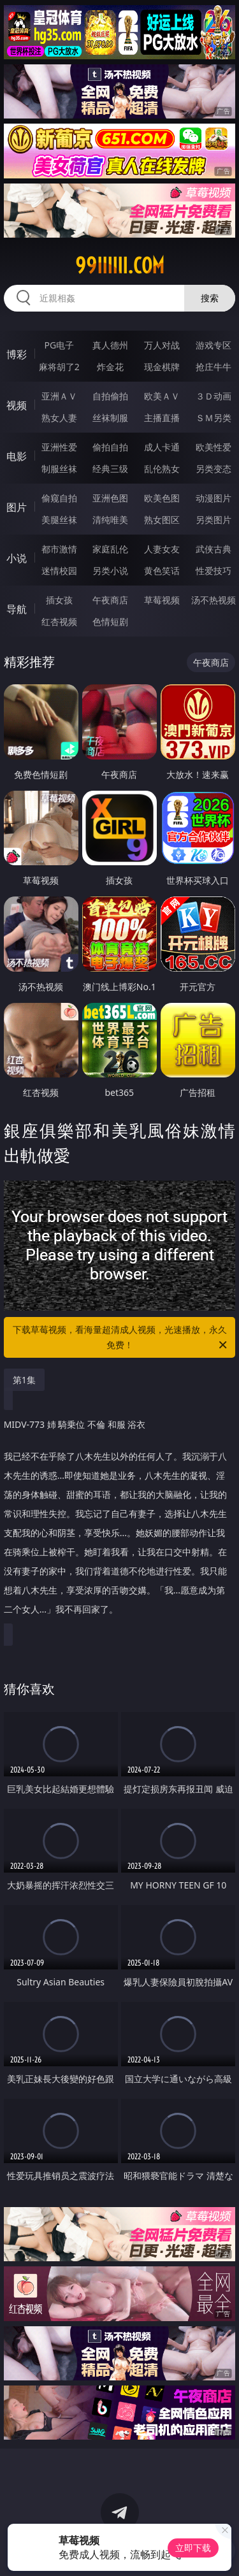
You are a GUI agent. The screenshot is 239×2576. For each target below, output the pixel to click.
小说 (16, 558)
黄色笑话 (162, 571)
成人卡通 (162, 447)
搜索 (210, 298)
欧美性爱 (213, 447)
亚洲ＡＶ (59, 396)
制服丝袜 (59, 469)
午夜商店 (110, 600)
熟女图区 (162, 520)
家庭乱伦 (110, 549)
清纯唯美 (110, 520)
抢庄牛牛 (213, 367)
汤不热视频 (213, 600)
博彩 (16, 354)
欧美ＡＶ (162, 396)
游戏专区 (213, 345)
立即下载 (193, 2548)
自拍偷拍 (110, 396)
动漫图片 (213, 498)
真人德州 (110, 345)
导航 (16, 609)
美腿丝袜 (59, 520)
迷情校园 (59, 571)
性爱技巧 (213, 571)
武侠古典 (213, 549)
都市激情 (59, 549)
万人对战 (162, 345)
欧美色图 (162, 498)
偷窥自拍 (59, 498)
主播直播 (162, 418)
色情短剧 (110, 621)
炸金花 (110, 367)
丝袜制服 (110, 418)
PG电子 (59, 345)
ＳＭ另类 (213, 418)
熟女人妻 (59, 418)
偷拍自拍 (110, 447)
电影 (16, 456)
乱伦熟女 (162, 469)
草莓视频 (162, 600)
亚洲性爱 (59, 447)
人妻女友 (162, 549)
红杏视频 (59, 621)
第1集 (24, 1380)
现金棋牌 (162, 367)
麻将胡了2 (59, 367)
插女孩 (59, 600)
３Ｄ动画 (213, 396)
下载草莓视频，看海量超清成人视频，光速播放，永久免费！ (121, 1338)
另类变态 (213, 469)
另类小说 (110, 571)
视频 (16, 405)
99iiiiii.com (119, 265)
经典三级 (110, 469)
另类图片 (213, 520)
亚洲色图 (110, 498)
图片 (16, 507)
